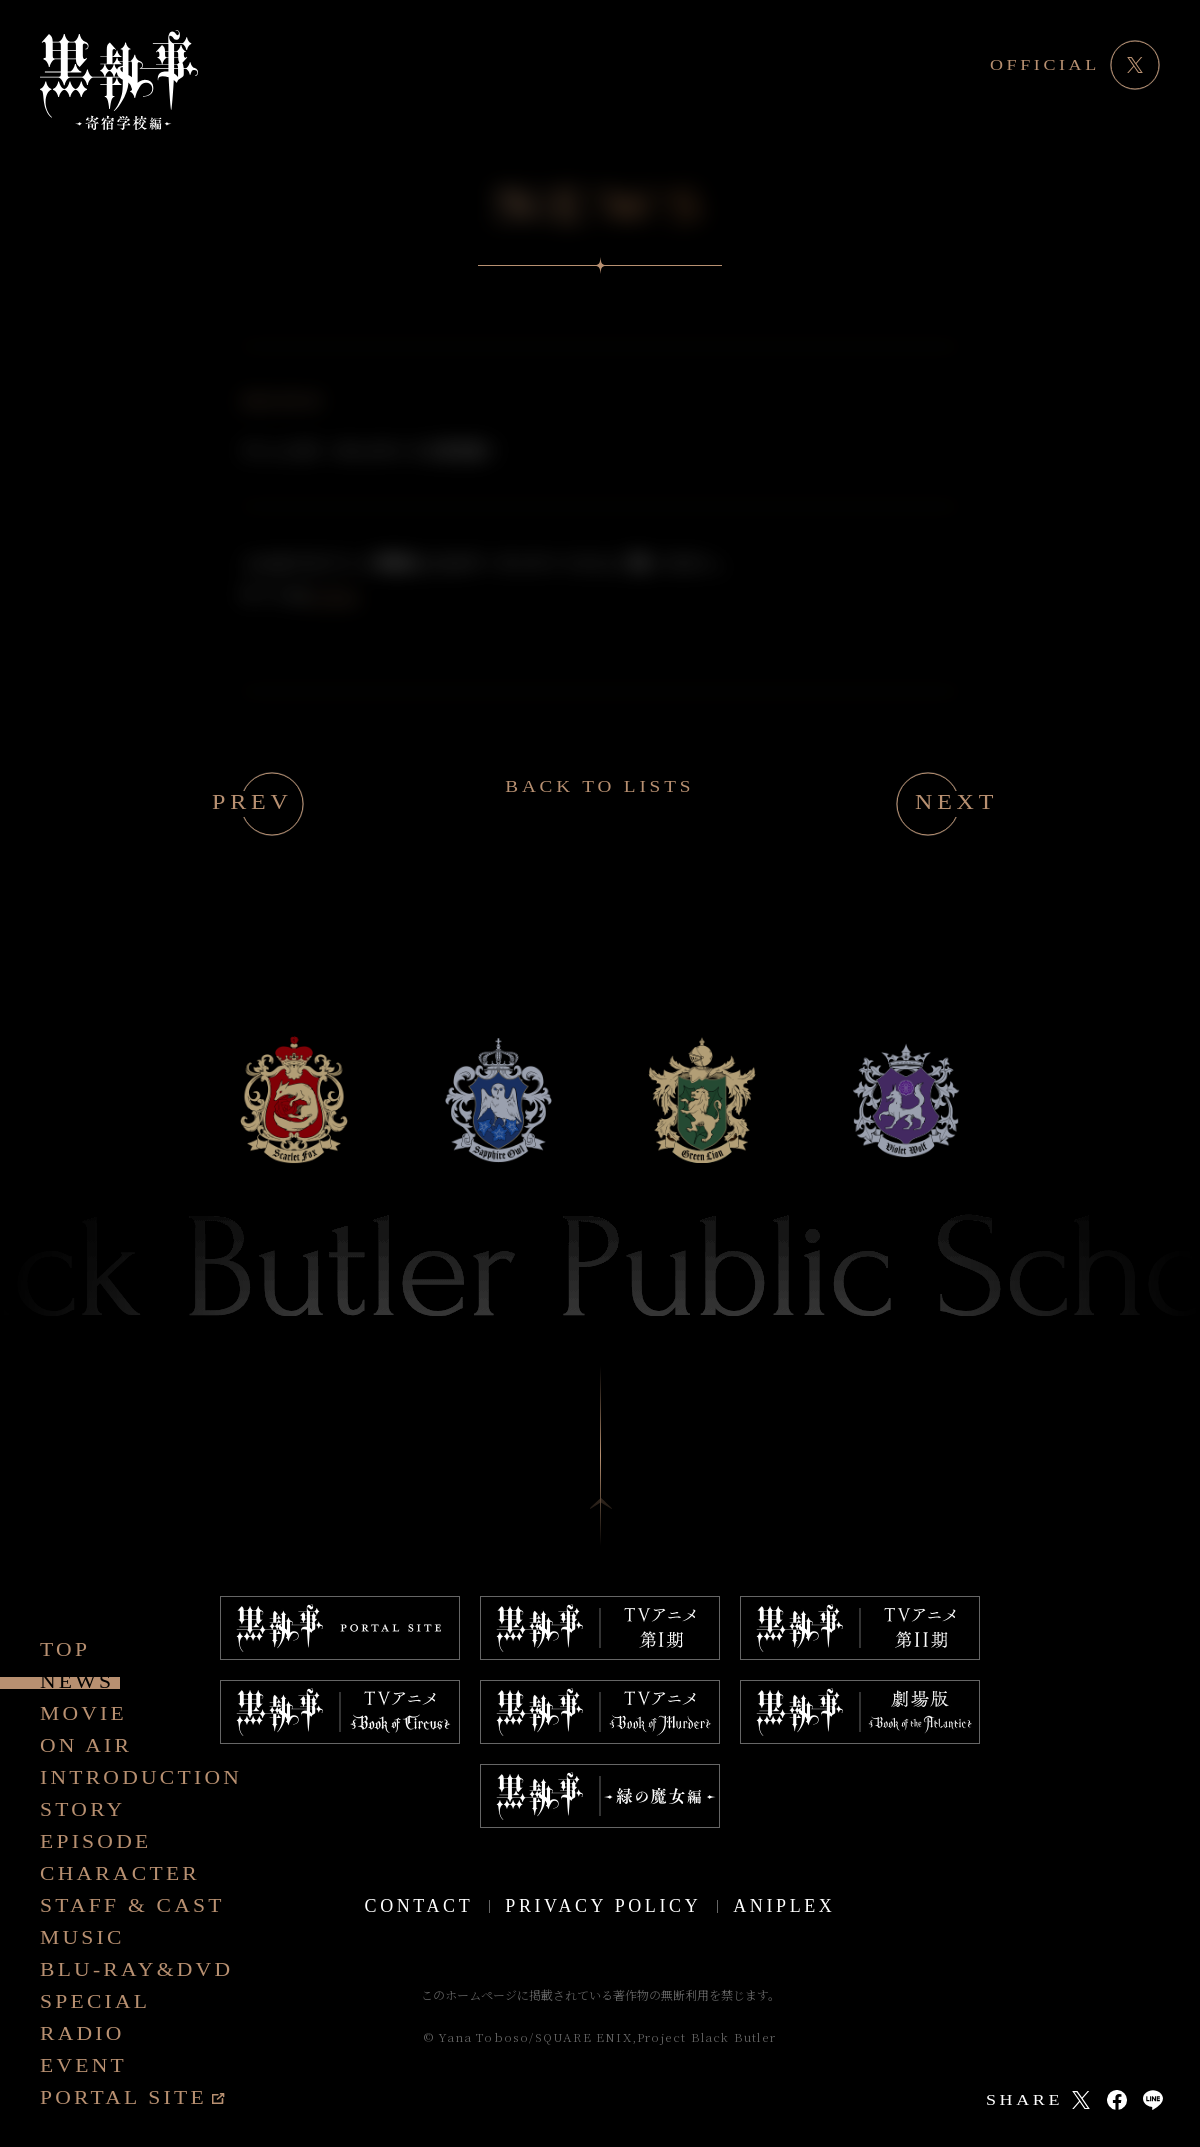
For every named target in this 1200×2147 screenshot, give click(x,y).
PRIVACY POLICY (603, 1906)
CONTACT (419, 1906)
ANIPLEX (784, 1906)
